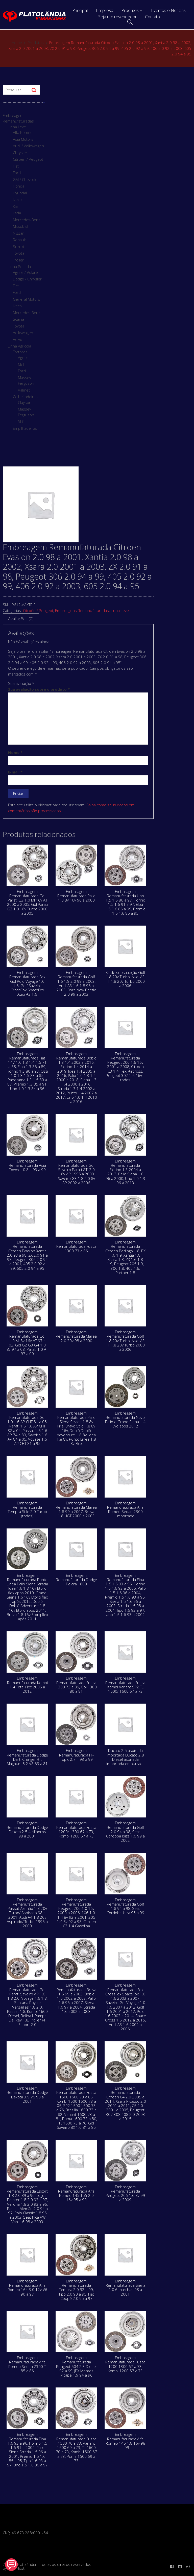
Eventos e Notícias (168, 10)
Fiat (16, 166)
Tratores (20, 351)
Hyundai (20, 192)
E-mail (15, 772)
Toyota (18, 253)
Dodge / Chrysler (27, 278)
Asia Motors (23, 139)
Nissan (19, 233)
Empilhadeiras (25, 428)
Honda (18, 186)
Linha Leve (17, 126)
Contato (152, 16)
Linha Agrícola (19, 346)
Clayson (24, 402)
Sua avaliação (21, 683)
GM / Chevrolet (26, 179)
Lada (17, 212)
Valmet (24, 390)
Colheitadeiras (25, 396)
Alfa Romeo (23, 132)
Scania (18, 319)
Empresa (104, 10)
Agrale (23, 357)
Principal (80, 10)
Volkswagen (23, 332)
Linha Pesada (19, 266)
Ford (17, 172)
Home (17, 42)
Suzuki (18, 246)
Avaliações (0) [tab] (21, 619)
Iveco (17, 199)
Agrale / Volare (25, 272)
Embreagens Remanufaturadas (82, 610)
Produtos (130, 10)
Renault (19, 239)
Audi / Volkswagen (28, 145)
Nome (15, 752)
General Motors (26, 299)
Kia (15, 206)
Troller (18, 259)
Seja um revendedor (117, 16)
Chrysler (20, 152)
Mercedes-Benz (26, 219)
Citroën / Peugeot (28, 159)
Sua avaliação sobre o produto (39, 689)
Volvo (17, 339)
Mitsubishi (21, 226)
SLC (21, 421)
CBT (21, 364)
